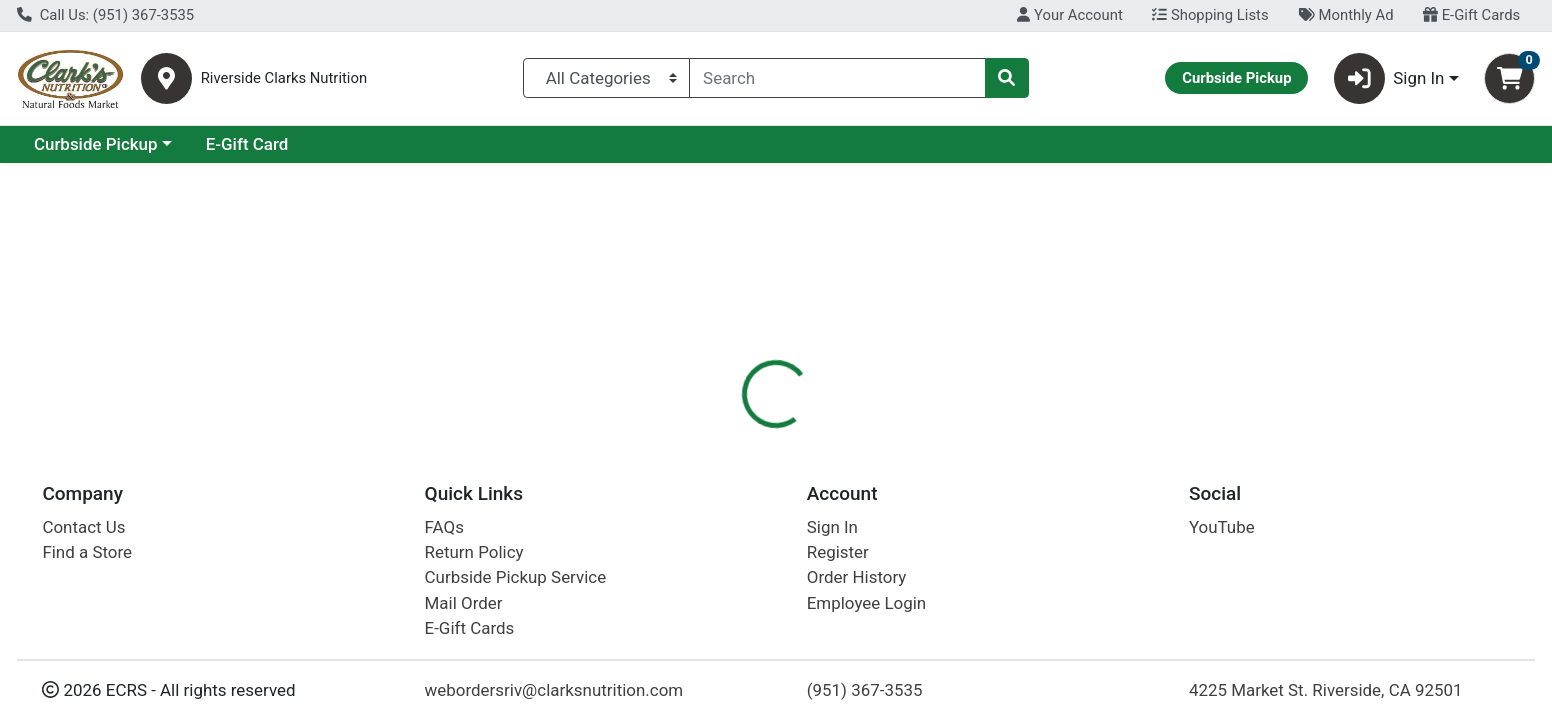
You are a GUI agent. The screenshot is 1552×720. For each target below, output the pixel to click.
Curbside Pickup (269, 144)
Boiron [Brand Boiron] (882, 537)
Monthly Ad (1345, 15)
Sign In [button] (1389, 78)
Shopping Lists (1210, 15)
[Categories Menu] (606, 78)
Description (894, 435)
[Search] (837, 78)
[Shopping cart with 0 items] (1509, 78)
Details (703, 435)
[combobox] (837, 78)
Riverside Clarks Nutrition (284, 78)
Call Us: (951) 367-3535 (105, 15)
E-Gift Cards (1471, 15)
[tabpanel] (1099, 567)
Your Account (1069, 15)
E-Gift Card (420, 144)
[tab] (703, 434)
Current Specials (96, 144)
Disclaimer (1003, 435)
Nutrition (791, 435)
